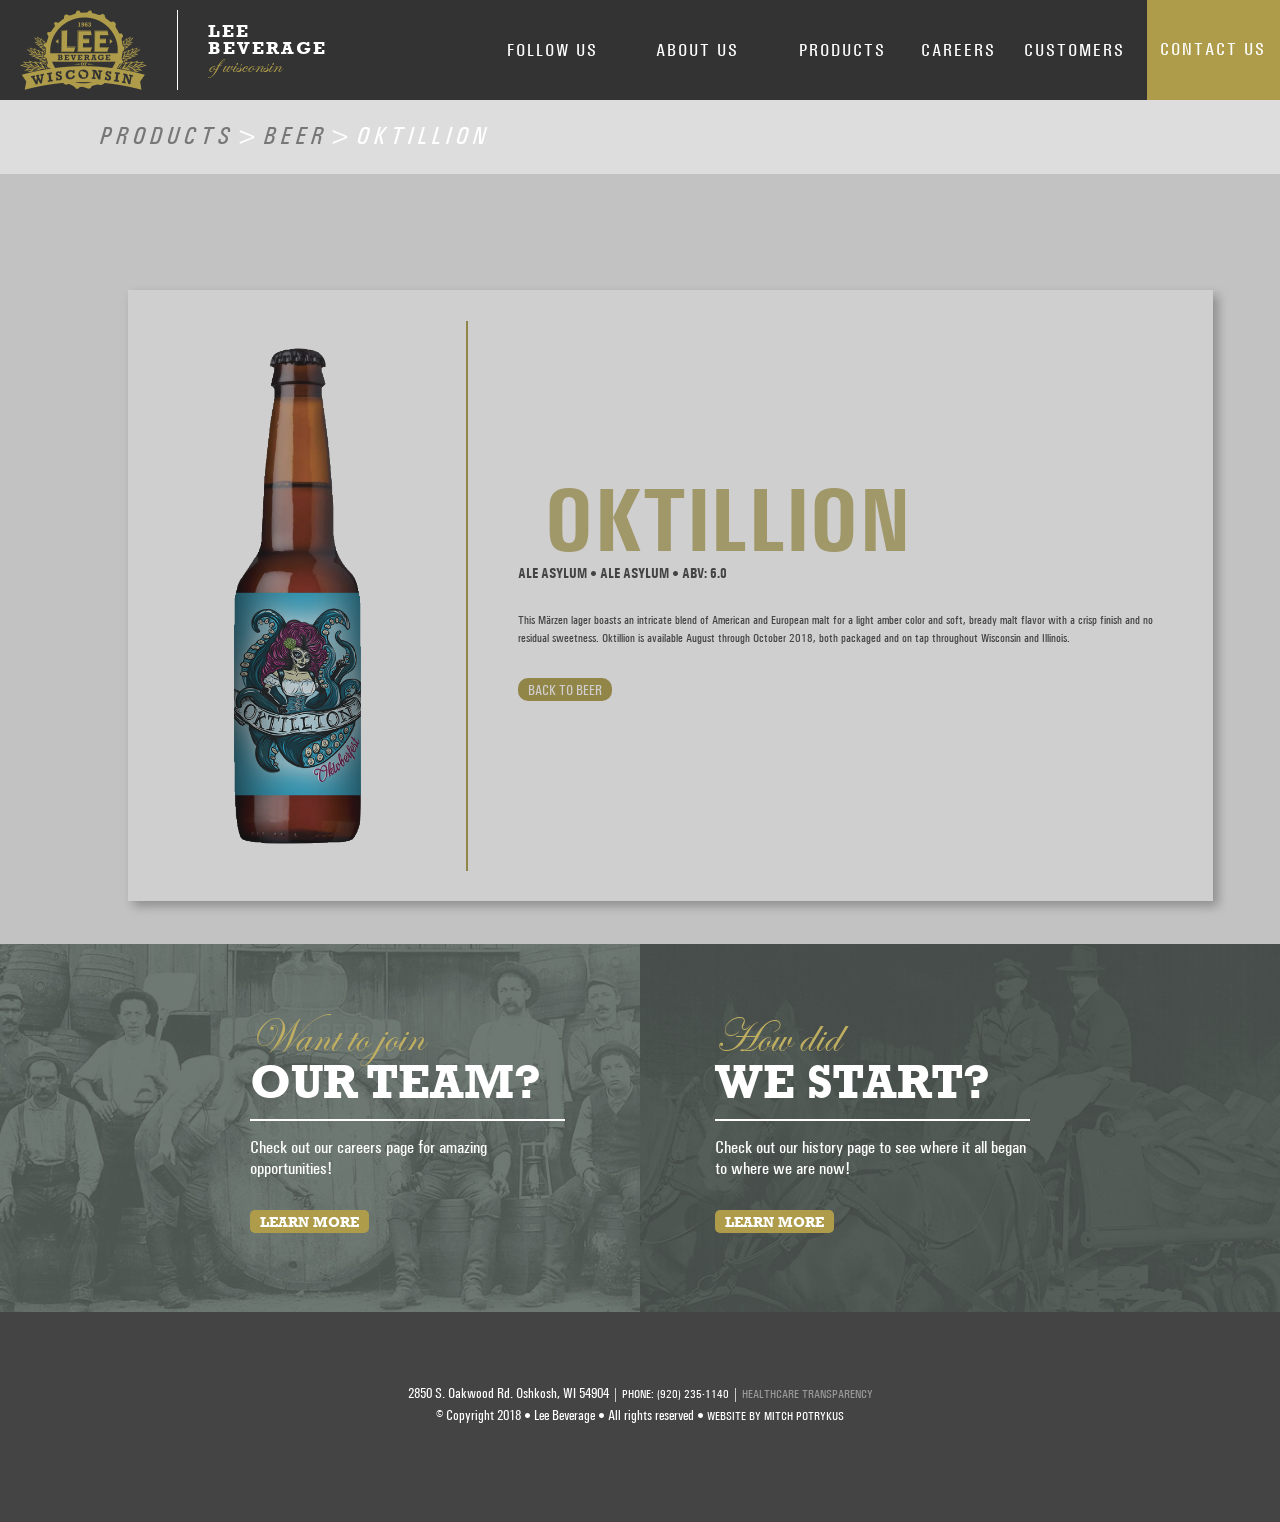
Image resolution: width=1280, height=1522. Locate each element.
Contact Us (1213, 48)
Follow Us (552, 49)
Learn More (309, 1221)
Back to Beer (565, 689)
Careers (958, 49)
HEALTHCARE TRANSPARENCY (807, 1394)
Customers (1074, 49)
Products (842, 49)
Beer (296, 131)
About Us (697, 49)
